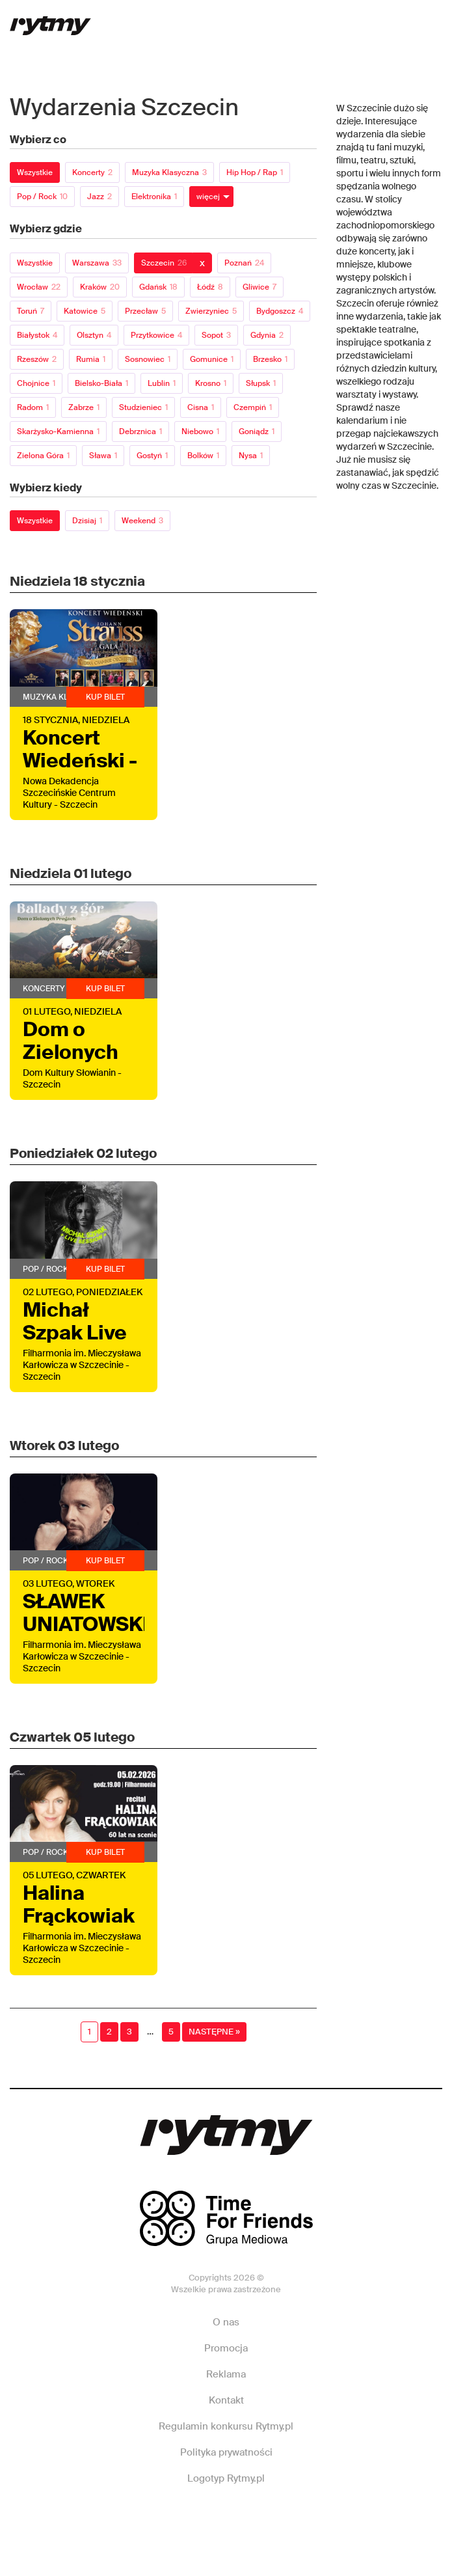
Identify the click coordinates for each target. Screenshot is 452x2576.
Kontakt (226, 2400)
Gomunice (211, 359)
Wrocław (38, 287)
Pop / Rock (42, 196)
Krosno (210, 383)
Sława (103, 455)
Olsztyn (94, 335)
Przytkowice (156, 335)
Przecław (145, 311)
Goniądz (256, 431)
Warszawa (97, 263)
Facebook (139, 2517)
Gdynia (267, 335)
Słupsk (261, 383)
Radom (33, 407)
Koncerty (92, 172)
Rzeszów (37, 359)
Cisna (200, 407)
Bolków (203, 455)
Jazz (99, 196)
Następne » (214, 2031)
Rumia (90, 359)
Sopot (216, 335)
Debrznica (140, 431)
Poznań (244, 263)
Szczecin (164, 263)
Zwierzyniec (211, 311)
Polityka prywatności (226, 2452)
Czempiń (252, 407)
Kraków (100, 287)
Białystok (37, 335)
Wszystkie (35, 172)
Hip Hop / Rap (254, 172)
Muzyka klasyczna (169, 172)
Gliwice (259, 287)
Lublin (162, 383)
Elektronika (154, 196)
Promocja (226, 2348)
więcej (208, 196)
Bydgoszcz (279, 311)
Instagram (224, 2517)
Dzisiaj (87, 520)
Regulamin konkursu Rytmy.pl (226, 2426)
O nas (226, 2322)
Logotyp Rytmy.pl (226, 2478)
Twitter (310, 2517)
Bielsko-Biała (101, 383)
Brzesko (270, 359)
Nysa (251, 455)
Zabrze (84, 407)
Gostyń (152, 455)
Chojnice (36, 383)
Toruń (30, 311)
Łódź (210, 287)
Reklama (226, 2374)
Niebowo (200, 431)
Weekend (142, 520)
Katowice (84, 311)
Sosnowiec (147, 359)
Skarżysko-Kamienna (58, 431)
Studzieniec (143, 407)
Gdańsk (158, 287)
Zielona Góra (43, 455)
